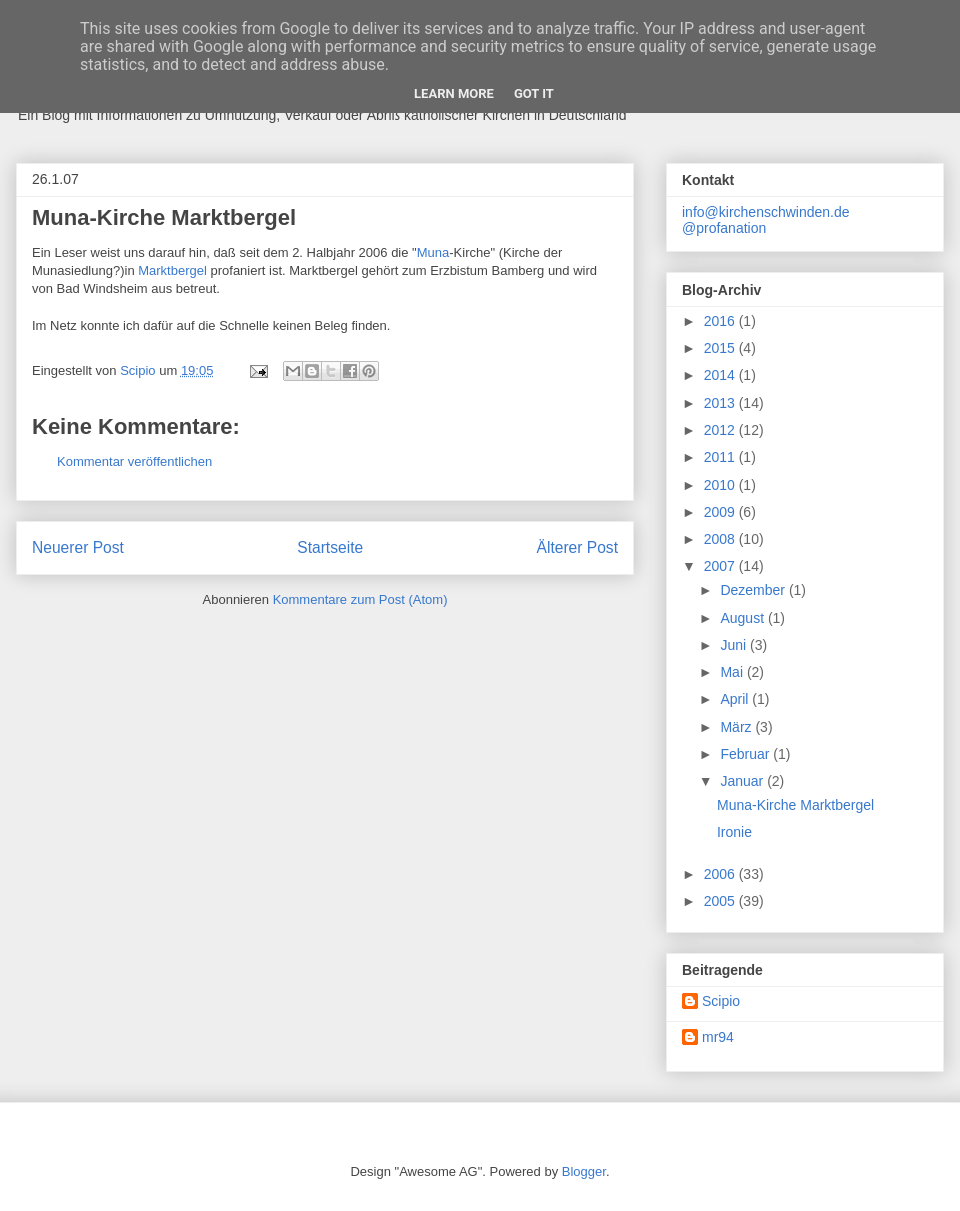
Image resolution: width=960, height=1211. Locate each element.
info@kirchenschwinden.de (766, 212)
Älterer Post (577, 547)
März (737, 727)
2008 (721, 539)
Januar (743, 781)
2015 (721, 348)
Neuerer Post (78, 547)
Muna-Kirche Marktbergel (795, 805)
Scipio (721, 1001)
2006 (721, 874)
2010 (721, 485)
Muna (433, 252)
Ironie (734, 832)
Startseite (330, 547)
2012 (721, 430)
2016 (721, 321)
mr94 (718, 1037)
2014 (721, 375)
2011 (721, 457)
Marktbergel (174, 270)
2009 (721, 512)
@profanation (724, 228)
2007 (721, 566)
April (736, 699)
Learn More (454, 93)
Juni (735, 645)
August (743, 618)
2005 (721, 901)
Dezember (754, 590)
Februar (746, 754)
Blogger (584, 1171)
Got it (534, 93)
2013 (721, 403)
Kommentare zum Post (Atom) (360, 599)
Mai (733, 672)
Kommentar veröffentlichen (134, 461)
